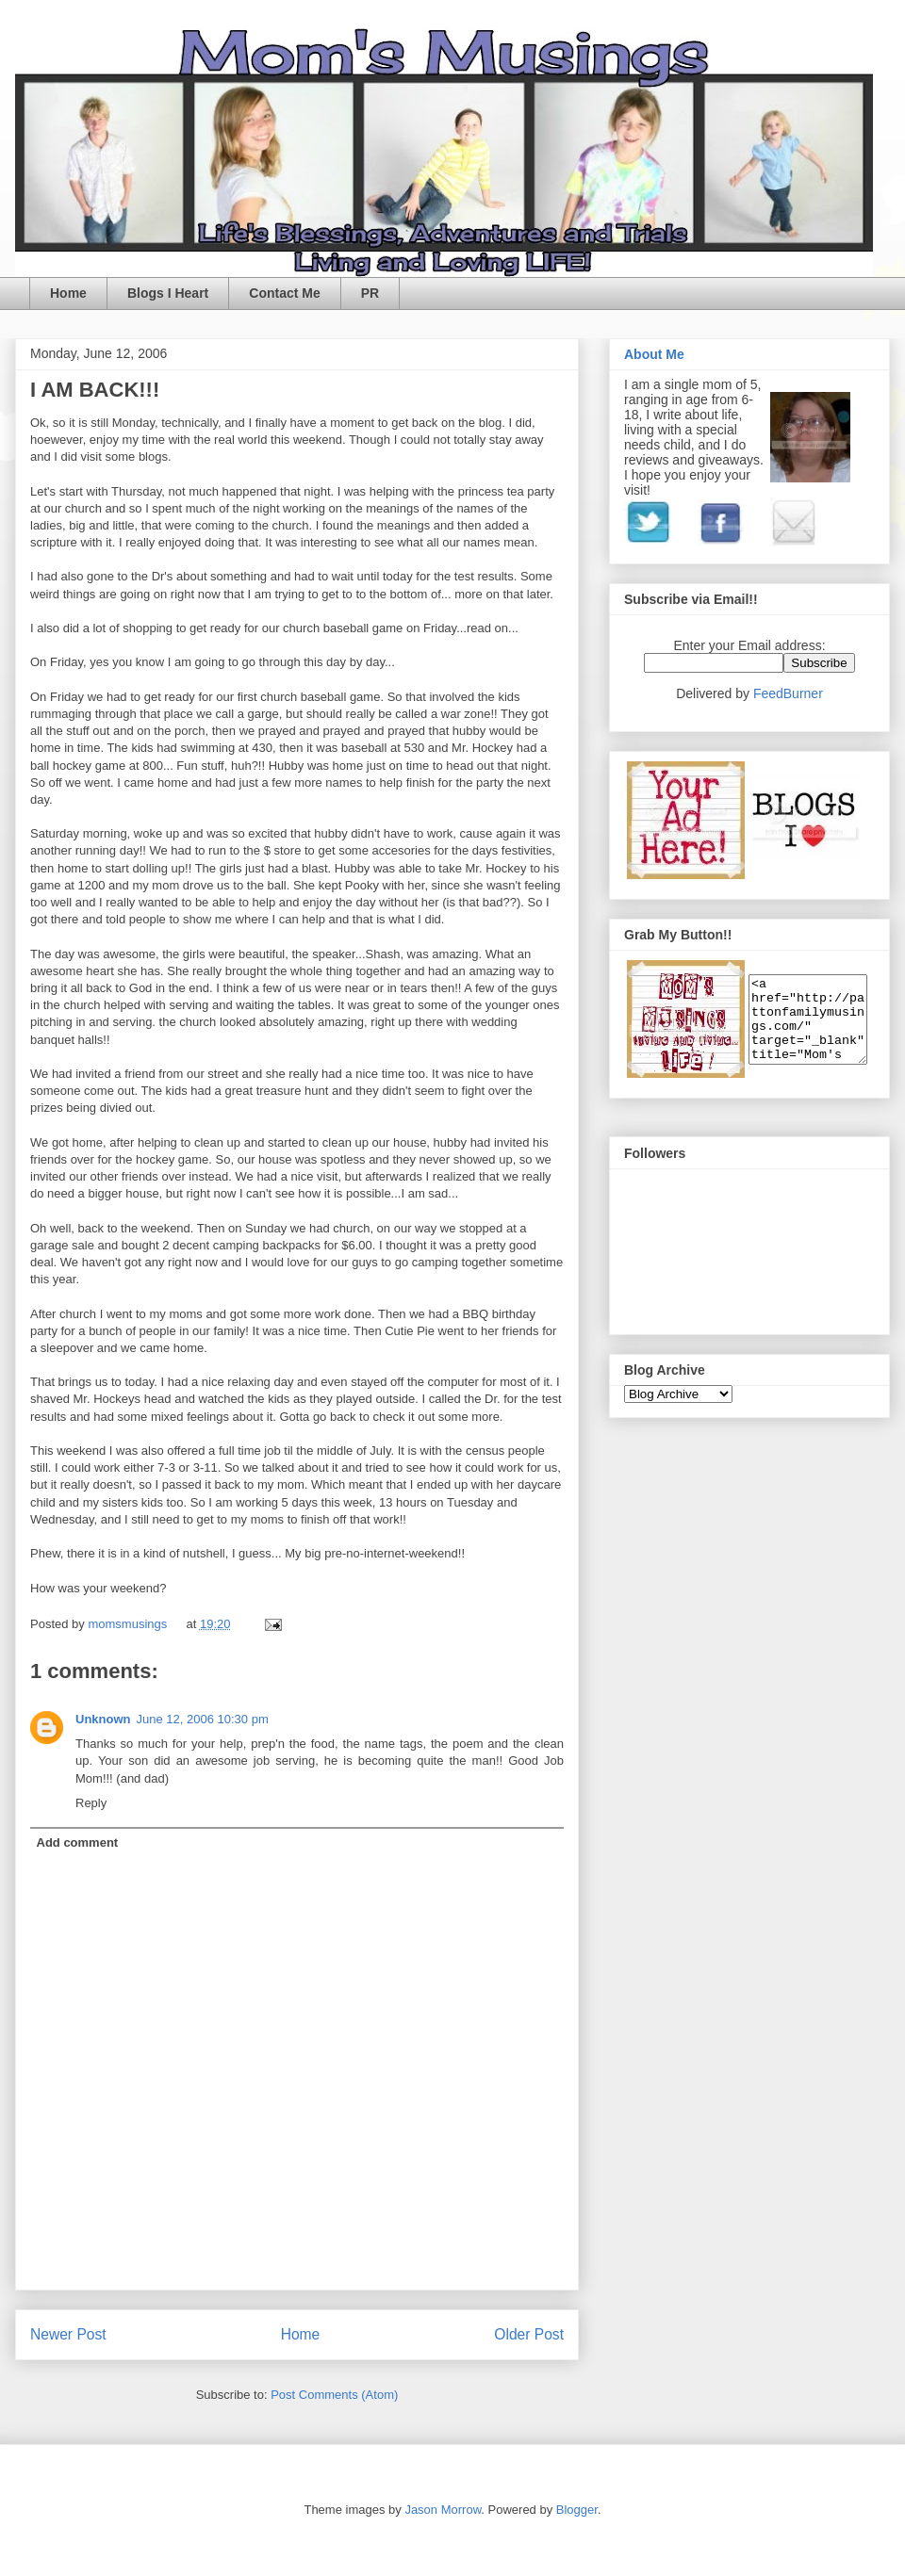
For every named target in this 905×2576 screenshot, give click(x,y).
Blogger (577, 2510)
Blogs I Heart (167, 293)
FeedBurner (788, 693)
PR (370, 293)
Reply (91, 1803)
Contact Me (284, 293)
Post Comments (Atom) (334, 2395)
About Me (654, 354)
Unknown (103, 1719)
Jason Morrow (442, 2510)
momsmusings (129, 1624)
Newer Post (68, 2334)
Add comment (78, 1842)
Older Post (529, 2334)
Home (68, 293)
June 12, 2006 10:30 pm (203, 1719)
